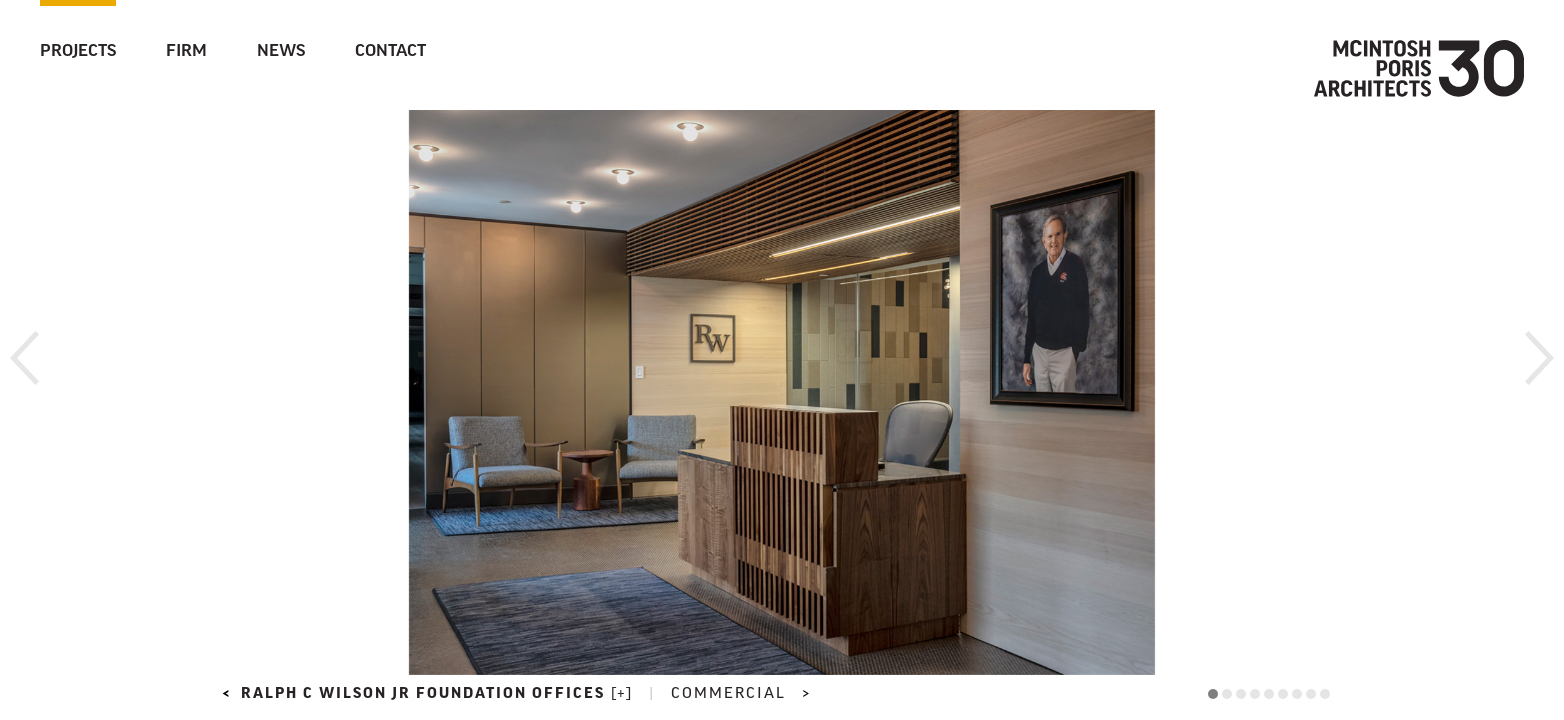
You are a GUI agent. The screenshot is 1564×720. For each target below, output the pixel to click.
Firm (186, 52)
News (281, 52)
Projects (78, 52)
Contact (390, 52)
